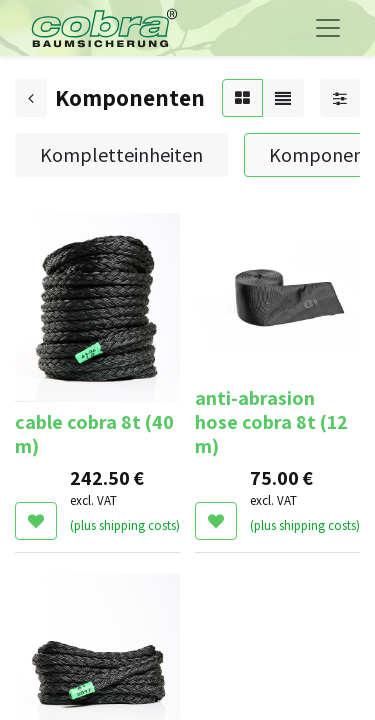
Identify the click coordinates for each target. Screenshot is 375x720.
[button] (36, 521)
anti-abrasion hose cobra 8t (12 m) (271, 422)
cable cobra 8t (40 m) (94, 434)
